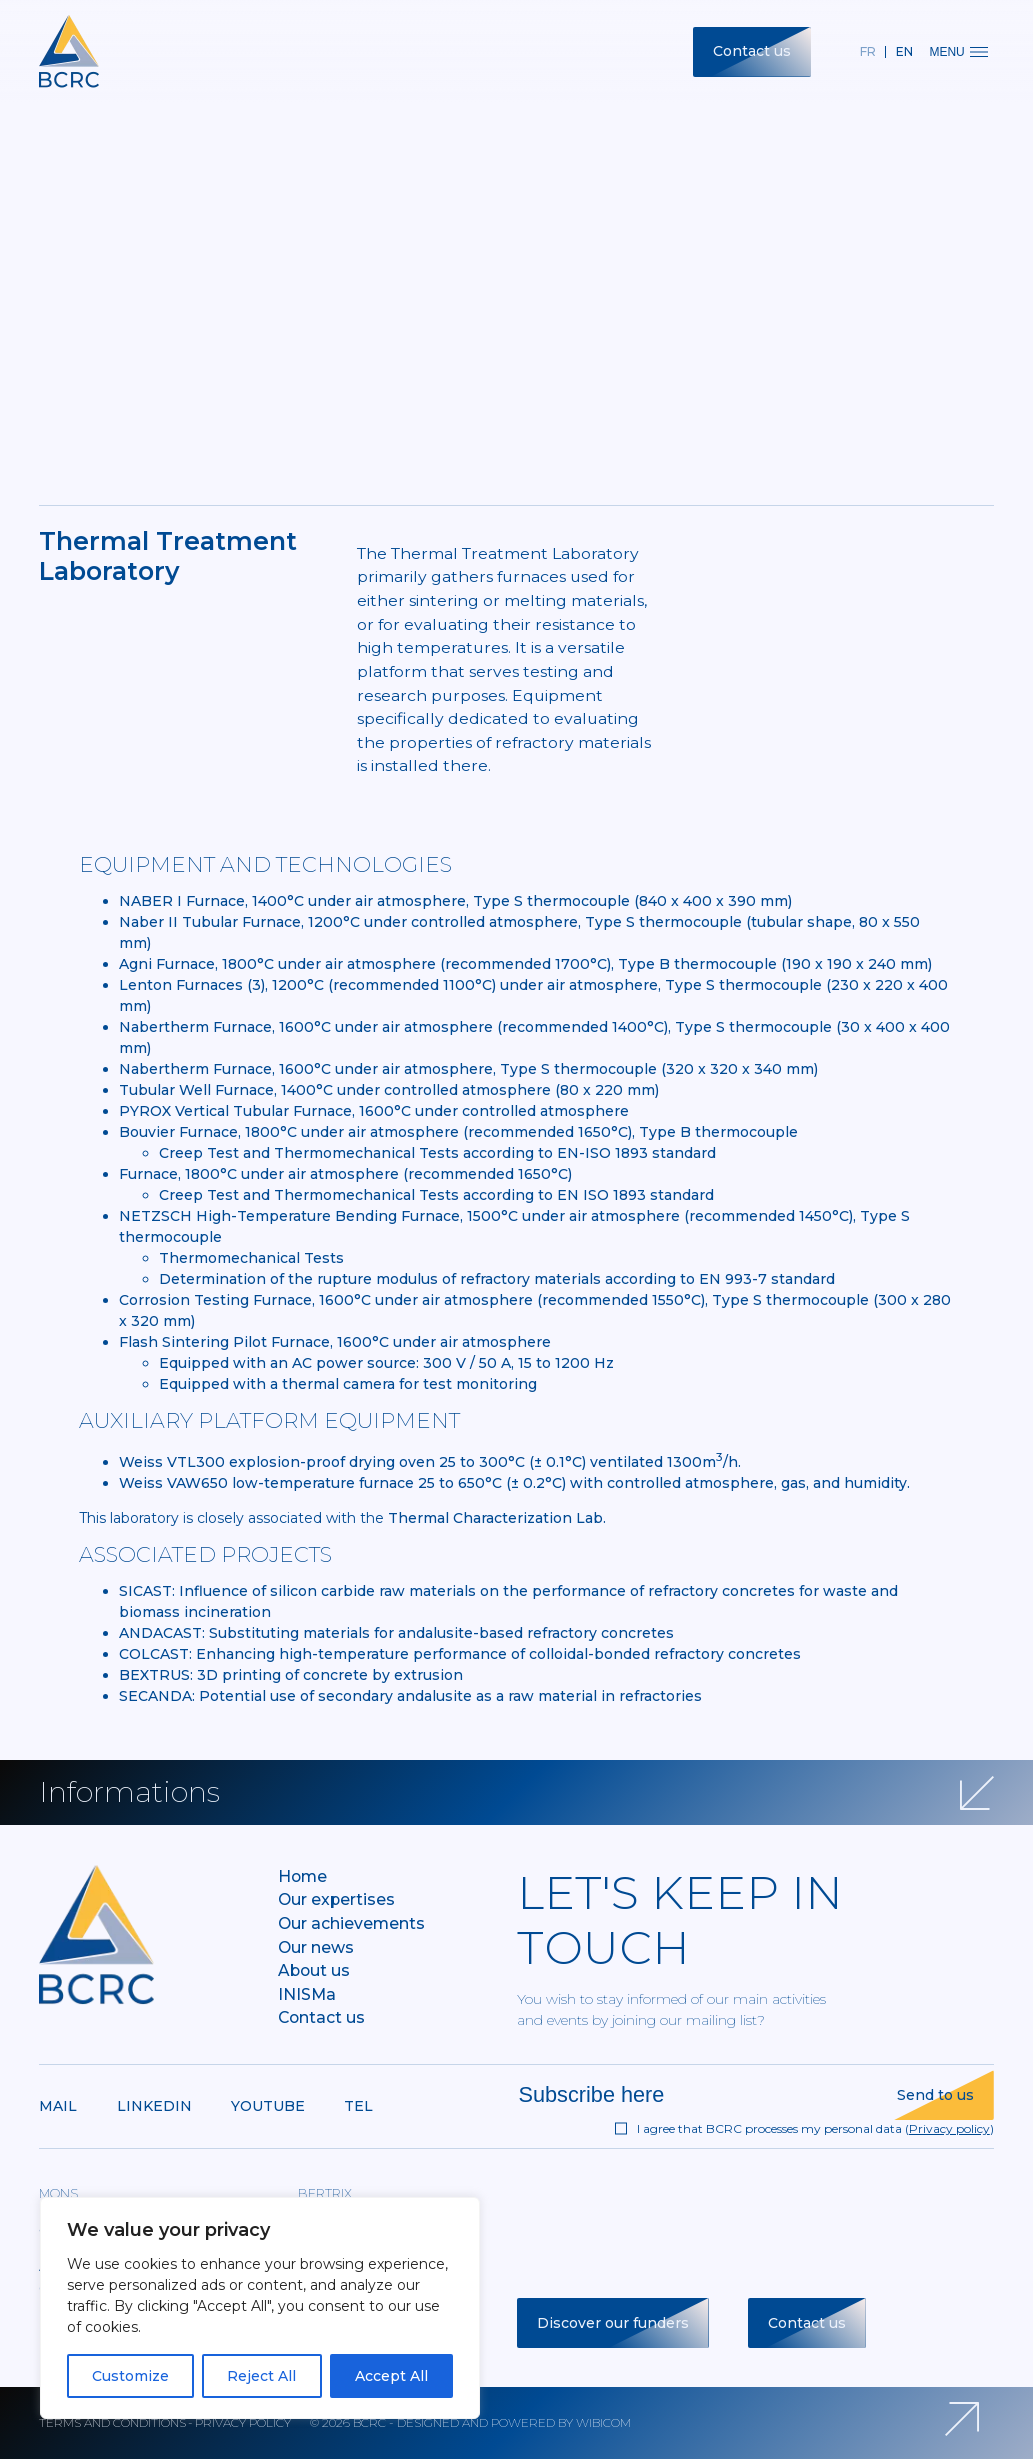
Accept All (391, 2376)
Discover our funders (613, 2323)
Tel (358, 2106)
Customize (130, 2376)
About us (314, 1970)
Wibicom (603, 2422)
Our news (316, 1947)
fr (868, 51)
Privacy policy (949, 2128)
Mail (58, 2106)
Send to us (935, 2095)
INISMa (307, 1994)
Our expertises (336, 1899)
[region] (260, 2308)
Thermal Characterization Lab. (497, 1518)
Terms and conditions (112, 2422)
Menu (958, 52)
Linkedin (154, 2106)
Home (302, 1876)
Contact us (752, 51)
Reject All (261, 2376)
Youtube (268, 2106)
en (904, 51)
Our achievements (351, 1923)
